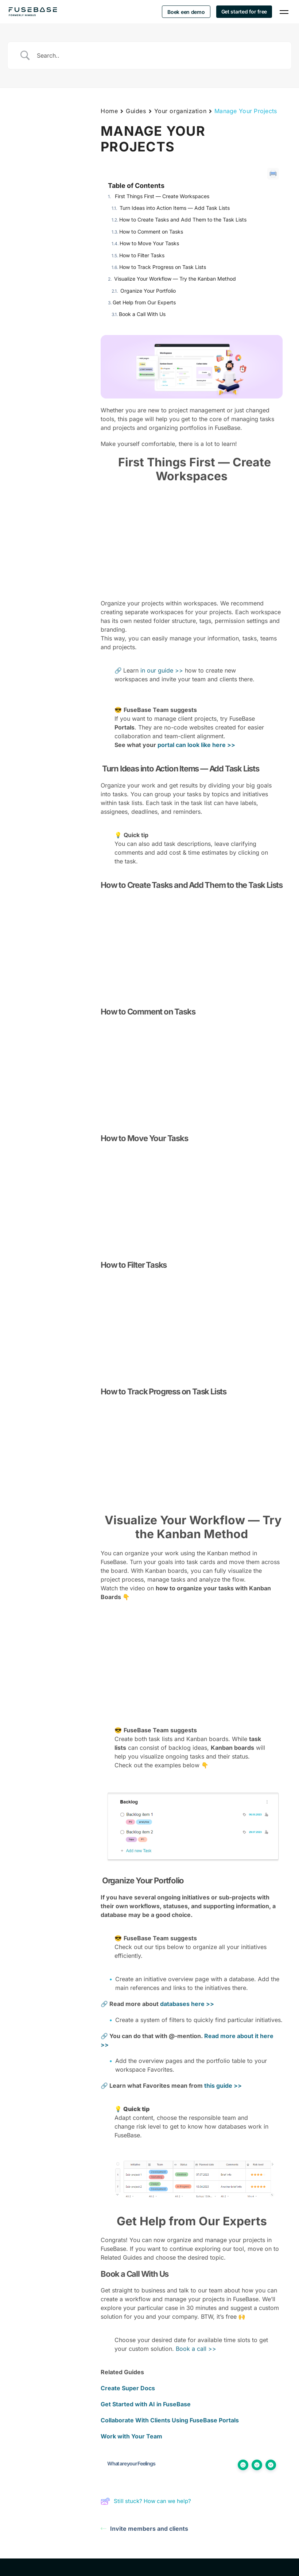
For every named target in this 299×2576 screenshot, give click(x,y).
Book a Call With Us (142, 314)
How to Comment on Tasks (151, 231)
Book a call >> (196, 2348)
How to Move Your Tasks (150, 243)
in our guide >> (161, 670)
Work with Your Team (131, 2436)
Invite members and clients (144, 2528)
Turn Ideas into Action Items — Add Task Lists (174, 208)
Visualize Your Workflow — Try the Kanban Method (174, 279)
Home (109, 111)
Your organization (180, 111)
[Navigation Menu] (284, 11)
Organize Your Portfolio (147, 291)
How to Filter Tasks (141, 255)
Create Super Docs (128, 2388)
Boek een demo (186, 12)
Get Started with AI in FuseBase (146, 2404)
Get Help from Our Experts (144, 302)
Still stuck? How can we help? (146, 2501)
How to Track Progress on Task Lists (162, 267)
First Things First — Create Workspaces (160, 196)
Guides (136, 111)
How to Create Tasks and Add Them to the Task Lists (182, 219)
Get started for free (244, 11)
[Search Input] (158, 55)
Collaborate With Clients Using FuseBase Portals (170, 2420)
